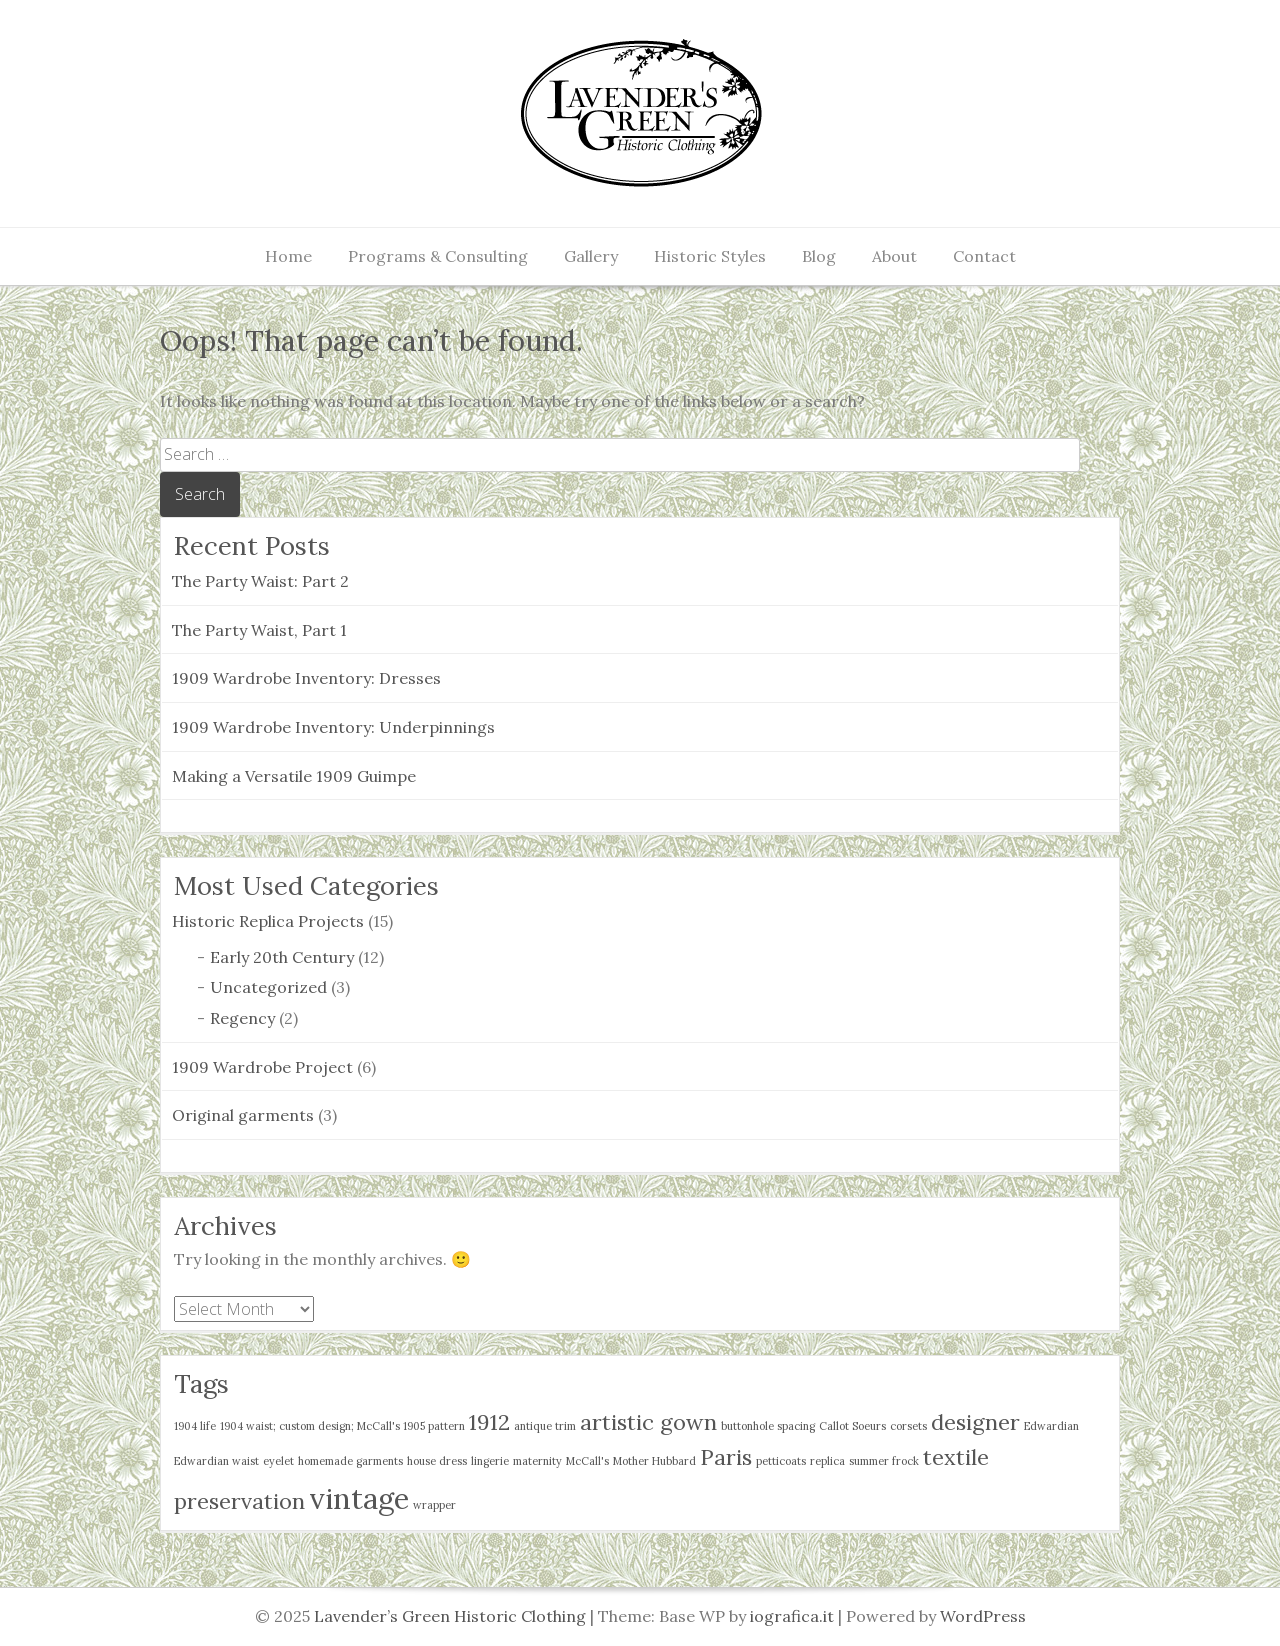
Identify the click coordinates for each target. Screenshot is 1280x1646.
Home (288, 256)
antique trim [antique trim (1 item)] (545, 1426)
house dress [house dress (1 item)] (437, 1461)
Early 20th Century (282, 957)
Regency (242, 1018)
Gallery (591, 256)
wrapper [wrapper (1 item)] (434, 1505)
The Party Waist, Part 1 (259, 630)
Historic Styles (710, 256)
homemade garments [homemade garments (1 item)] (350, 1461)
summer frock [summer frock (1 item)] (884, 1461)
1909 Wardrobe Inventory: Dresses (306, 678)
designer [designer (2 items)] (975, 1422)
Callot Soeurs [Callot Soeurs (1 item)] (852, 1426)
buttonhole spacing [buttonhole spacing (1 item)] (768, 1426)
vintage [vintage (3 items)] (359, 1498)
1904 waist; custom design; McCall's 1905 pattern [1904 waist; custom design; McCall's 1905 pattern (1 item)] (342, 1426)
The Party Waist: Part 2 (260, 581)
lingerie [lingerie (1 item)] (490, 1461)
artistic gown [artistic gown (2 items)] (648, 1422)
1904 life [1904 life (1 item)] (195, 1426)
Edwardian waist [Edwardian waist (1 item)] (216, 1461)
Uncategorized (268, 987)
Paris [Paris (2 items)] (726, 1457)
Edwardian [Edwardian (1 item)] (1051, 1426)
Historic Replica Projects (268, 921)
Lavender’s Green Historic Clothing (452, 1616)
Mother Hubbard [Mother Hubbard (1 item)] (654, 1461)
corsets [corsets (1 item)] (908, 1426)
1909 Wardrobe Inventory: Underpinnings (333, 727)
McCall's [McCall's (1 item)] (587, 1461)
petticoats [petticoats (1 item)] (781, 1461)
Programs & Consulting (438, 256)
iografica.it (792, 1616)
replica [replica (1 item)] (827, 1461)
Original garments (243, 1115)
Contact (984, 256)
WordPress (983, 1616)
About (894, 256)
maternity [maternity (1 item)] (537, 1461)
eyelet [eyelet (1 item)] (278, 1461)
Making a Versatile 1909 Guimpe (294, 776)
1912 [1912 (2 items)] (489, 1422)
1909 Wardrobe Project (262, 1067)
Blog (819, 256)
